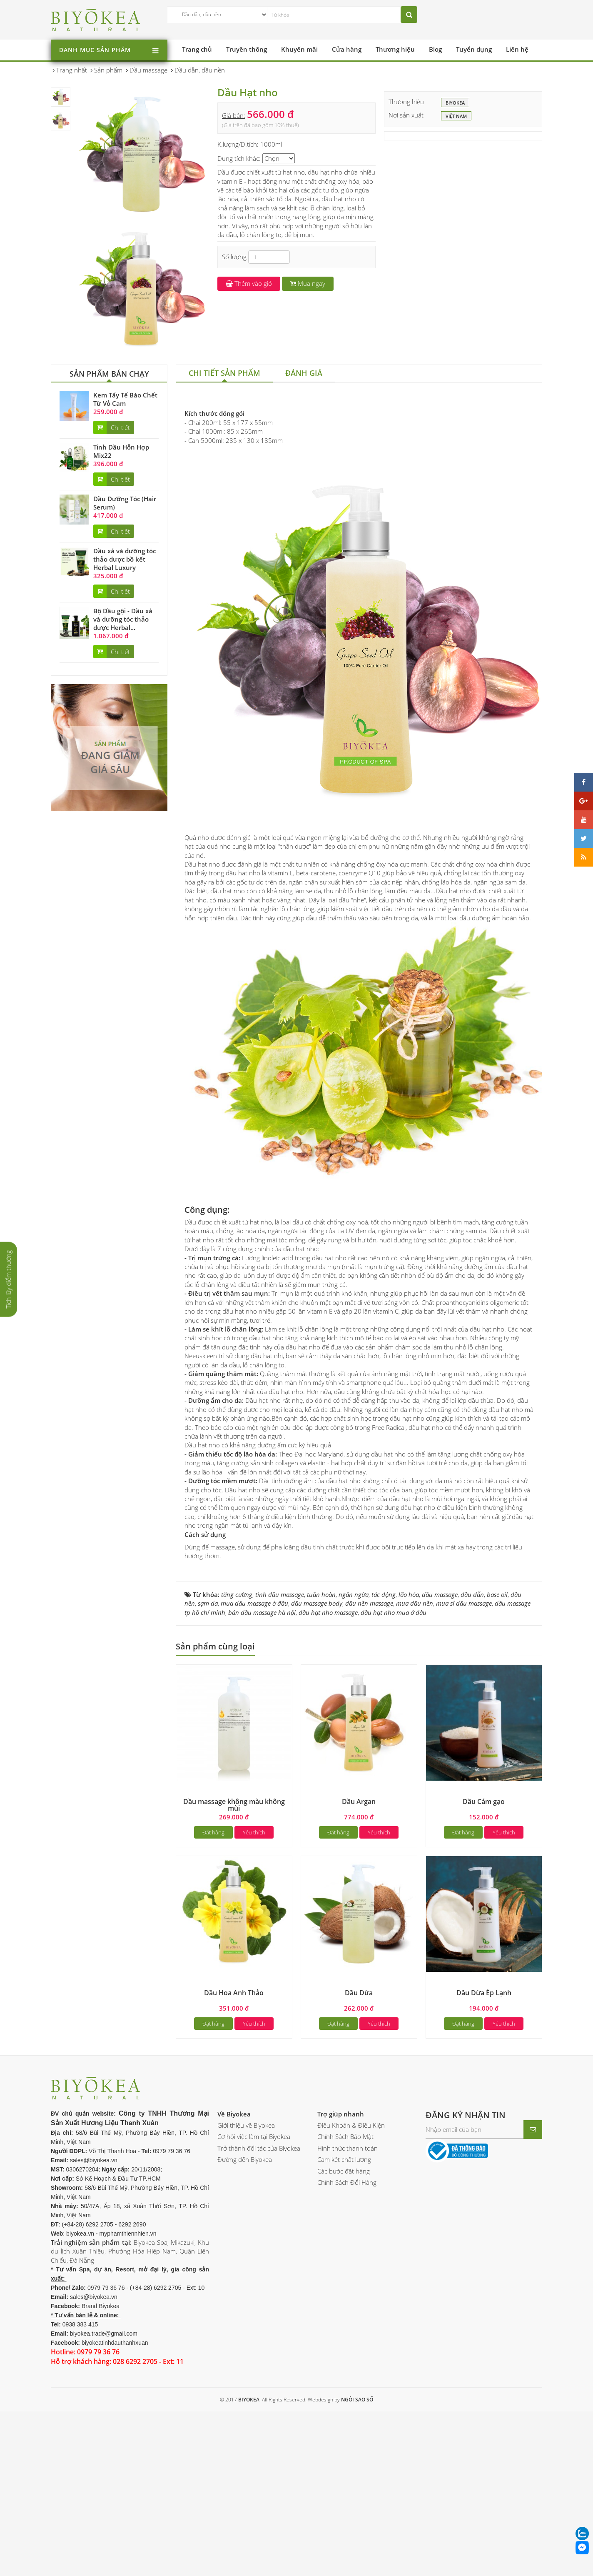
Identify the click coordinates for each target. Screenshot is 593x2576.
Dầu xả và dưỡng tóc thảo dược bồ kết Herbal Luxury (124, 559)
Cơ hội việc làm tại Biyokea (253, 2243)
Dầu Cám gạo (484, 1908)
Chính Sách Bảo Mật (345, 2243)
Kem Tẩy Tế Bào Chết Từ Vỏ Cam (125, 399)
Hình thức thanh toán (347, 2254)
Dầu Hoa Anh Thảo (234, 2099)
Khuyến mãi (299, 49)
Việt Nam (456, 116)
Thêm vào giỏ (249, 283)
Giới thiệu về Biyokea (246, 2232)
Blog (435, 49)
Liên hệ (517, 49)
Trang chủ (197, 49)
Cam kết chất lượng (344, 2266)
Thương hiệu (395, 49)
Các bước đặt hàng (343, 2277)
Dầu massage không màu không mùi (234, 1911)
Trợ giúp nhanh (340, 2220)
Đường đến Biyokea (244, 2266)
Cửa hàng (346, 49)
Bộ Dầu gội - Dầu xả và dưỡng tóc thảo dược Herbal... (122, 619)
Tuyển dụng (474, 49)
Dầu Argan (359, 1908)
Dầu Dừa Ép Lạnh (483, 2099)
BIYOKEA (455, 103)
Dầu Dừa (359, 2099)
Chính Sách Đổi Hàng (346, 2289)
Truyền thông (246, 49)
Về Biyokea (234, 2220)
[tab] (224, 373)
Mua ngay (307, 283)
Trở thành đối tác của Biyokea (258, 2254)
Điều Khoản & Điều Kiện (351, 2232)
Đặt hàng (213, 1938)
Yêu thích (254, 1938)
